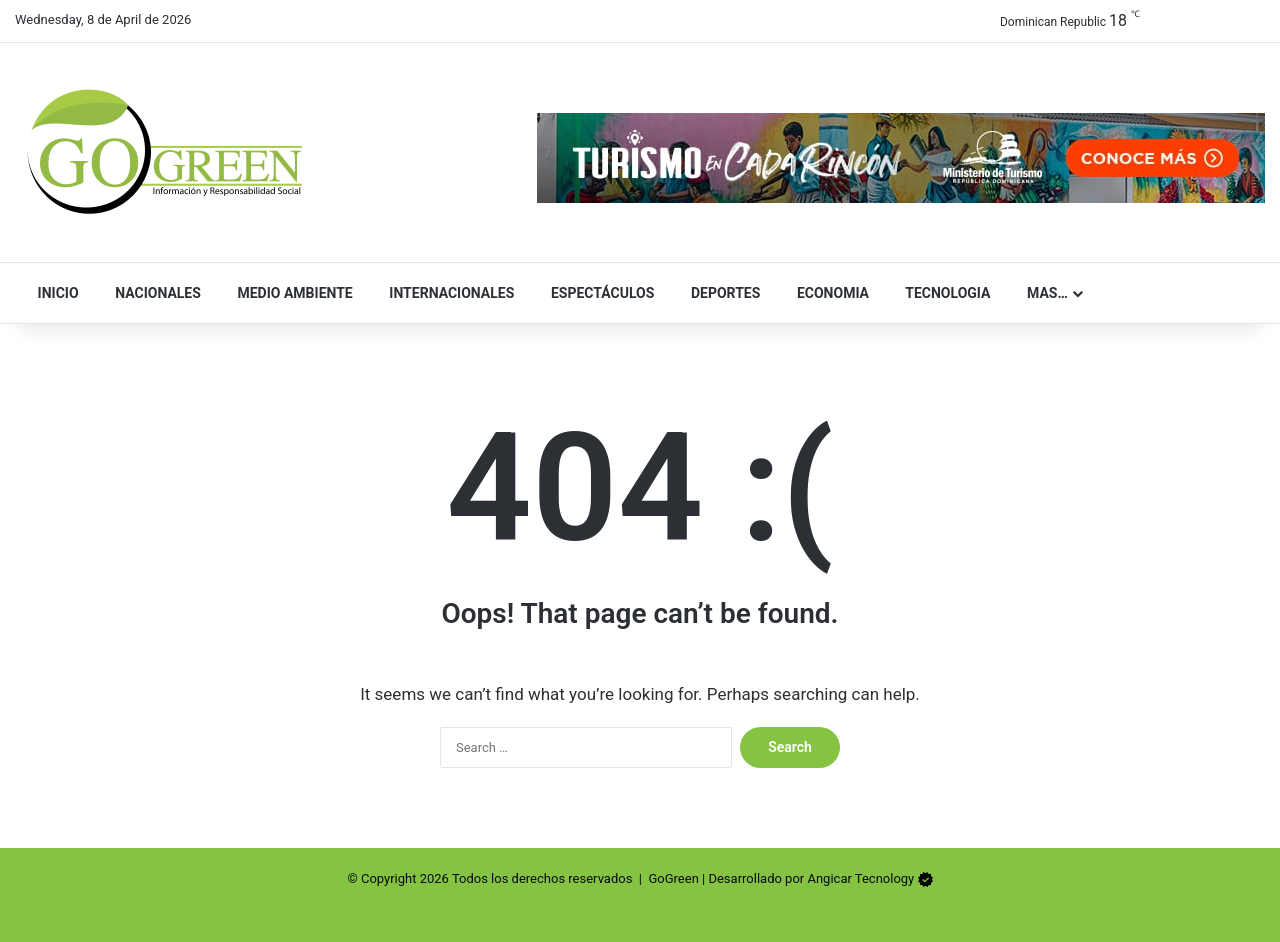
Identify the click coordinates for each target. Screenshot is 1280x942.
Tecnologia (943, 293)
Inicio (54, 293)
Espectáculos (598, 293)
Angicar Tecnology (860, 878)
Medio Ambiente (291, 293)
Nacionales (154, 293)
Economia (828, 293)
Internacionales (448, 293)
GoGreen (673, 878)
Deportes (721, 293)
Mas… (1042, 293)
